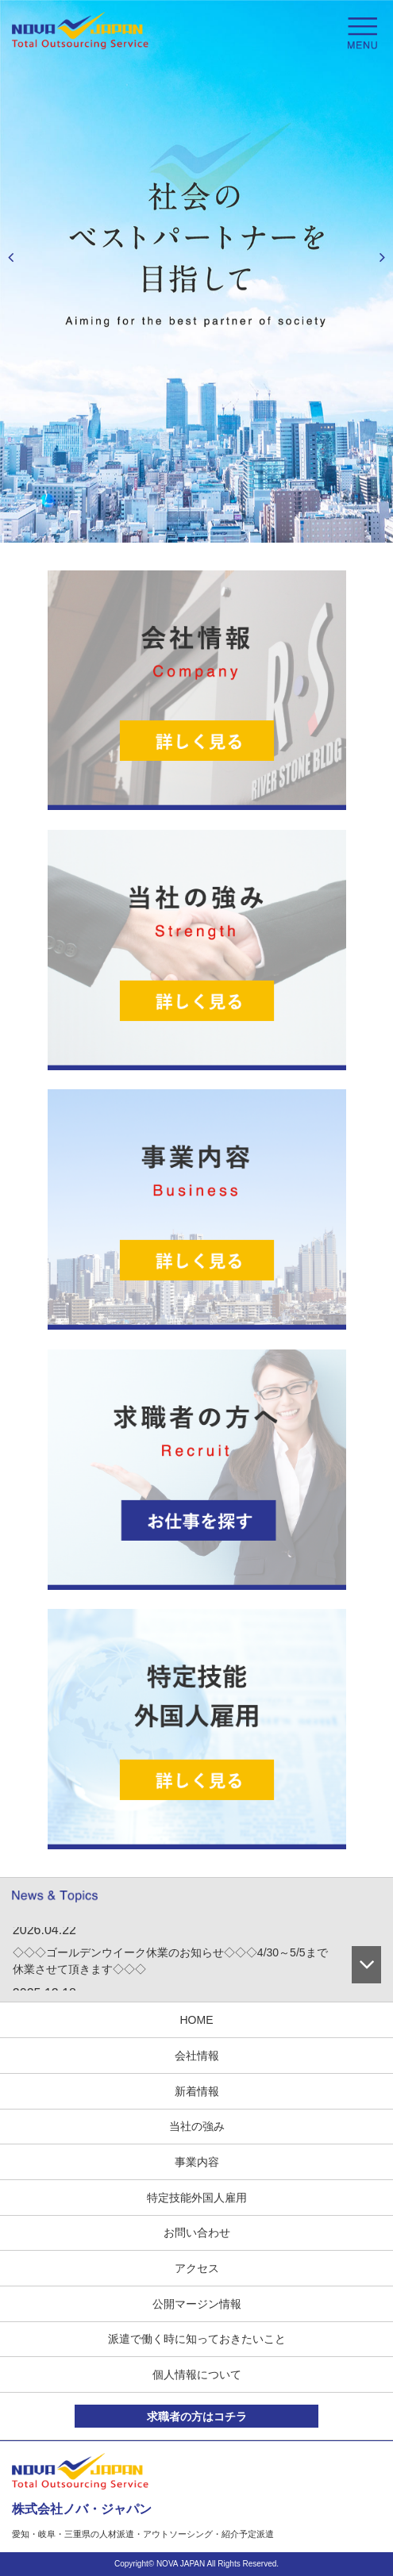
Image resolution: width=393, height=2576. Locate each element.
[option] (196, 271)
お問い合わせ (197, 2232)
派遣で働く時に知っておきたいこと (197, 2338)
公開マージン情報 (196, 2304)
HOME (197, 2020)
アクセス (197, 2268)
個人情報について (196, 2374)
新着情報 (197, 2091)
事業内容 (197, 2162)
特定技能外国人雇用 (197, 2197)
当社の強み (197, 2126)
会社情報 (197, 2055)
